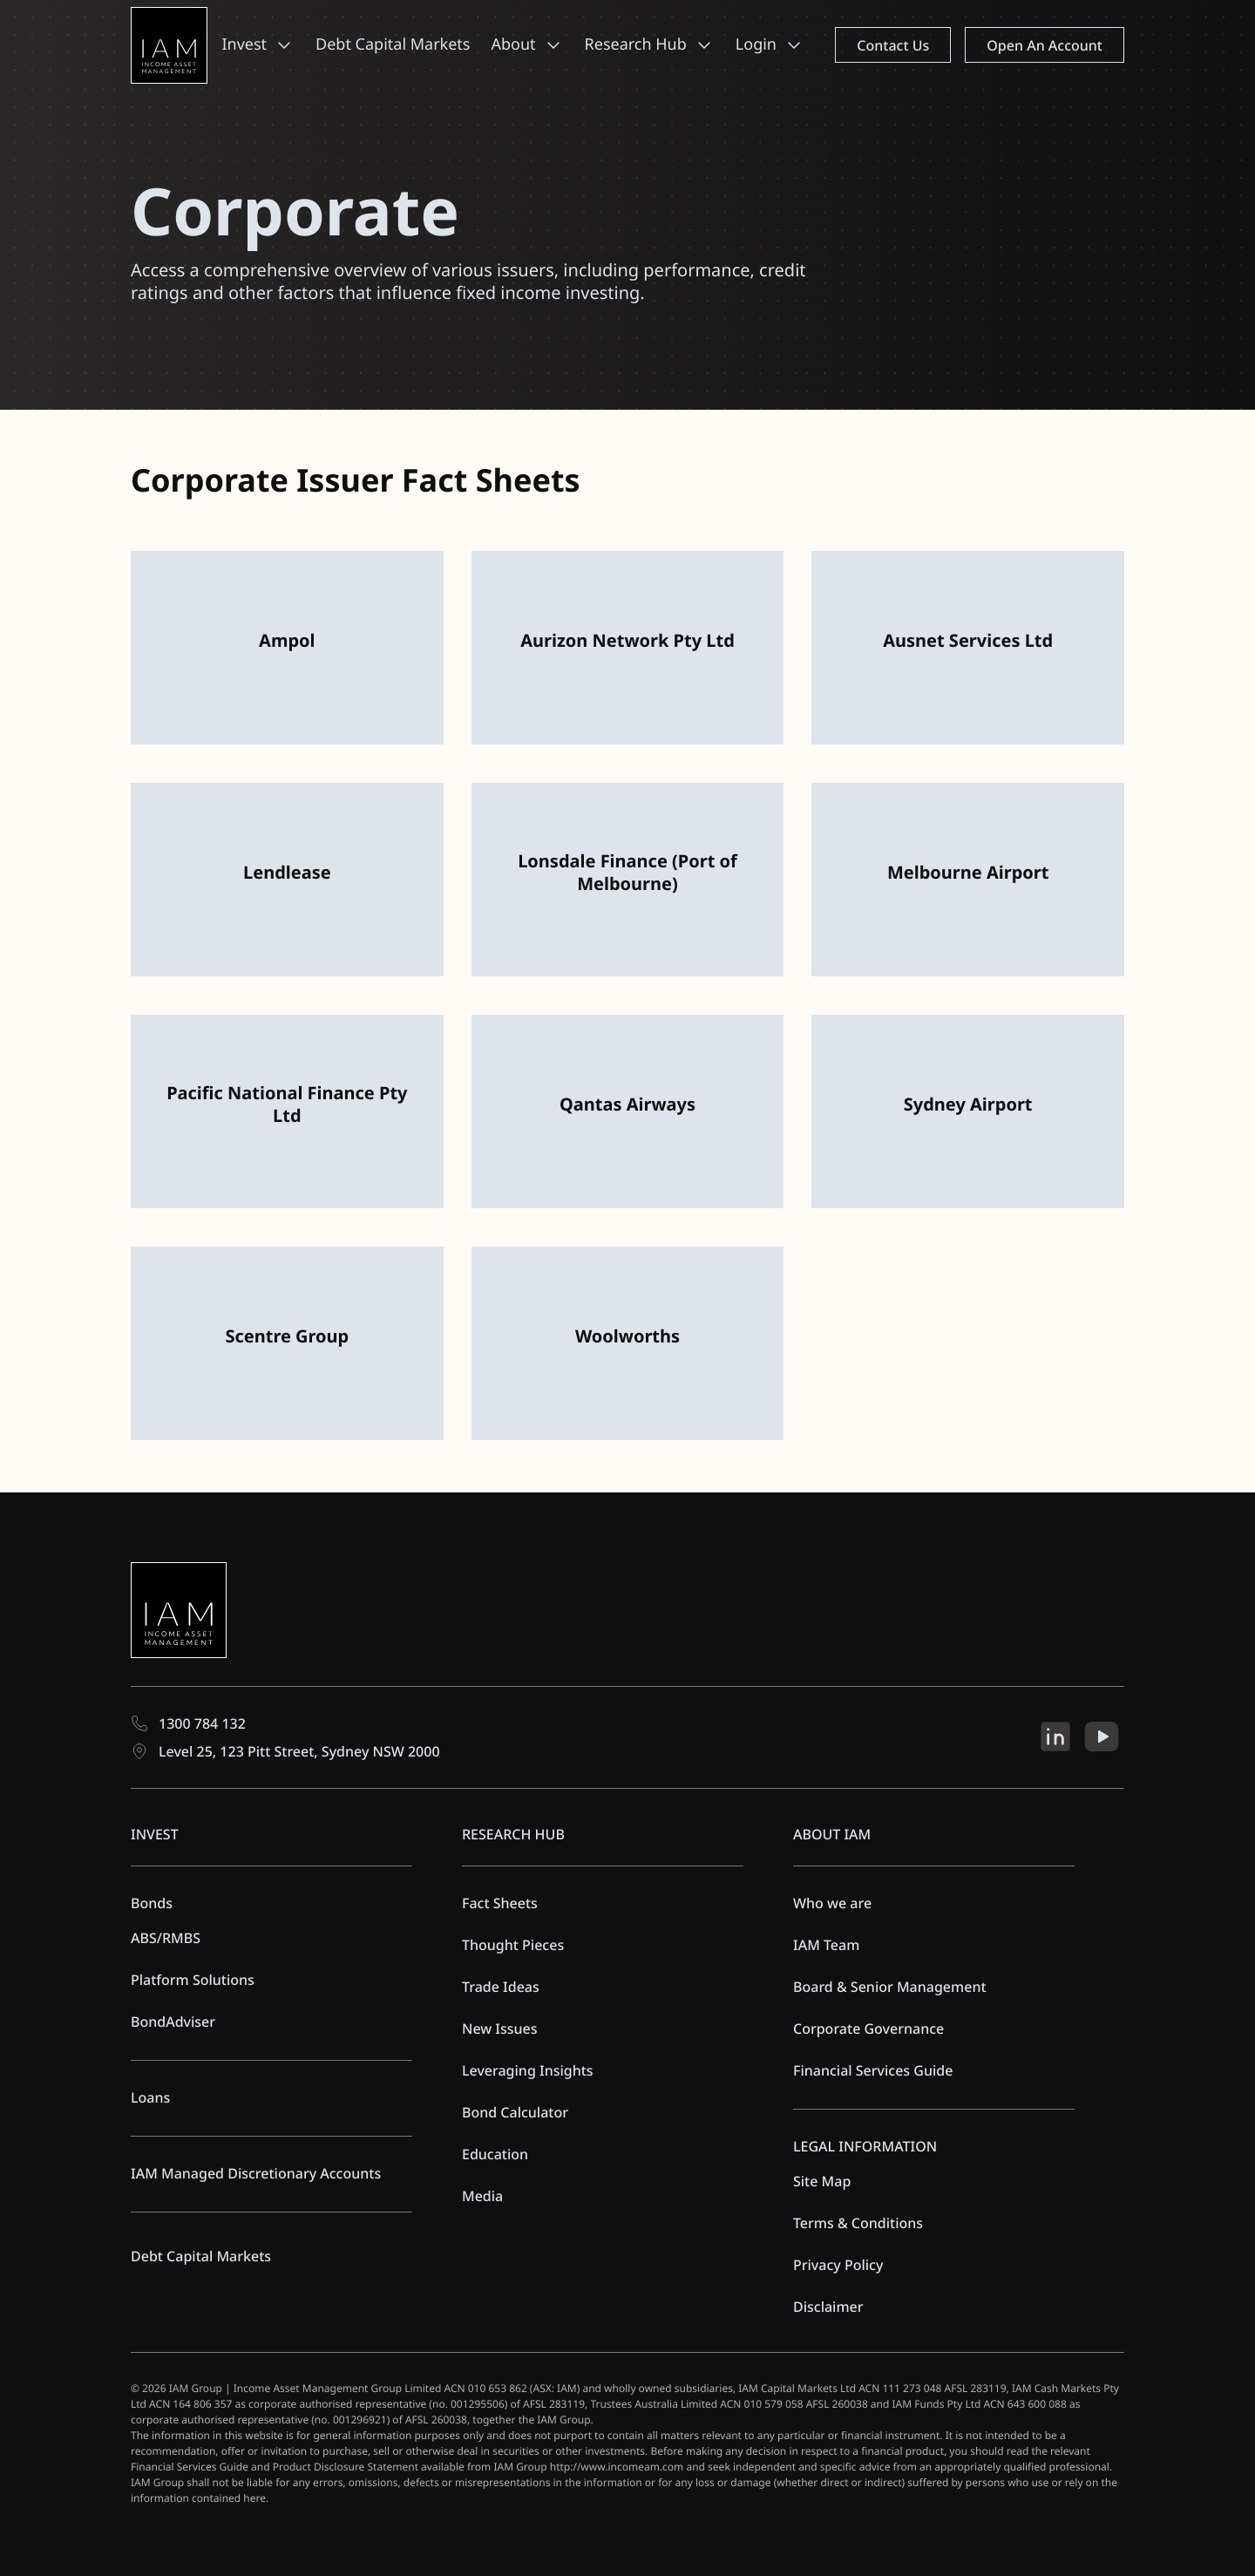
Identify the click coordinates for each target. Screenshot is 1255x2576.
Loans (150, 2097)
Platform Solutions (192, 1979)
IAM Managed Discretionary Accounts (256, 2173)
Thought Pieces (513, 1944)
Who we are (832, 1903)
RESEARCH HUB (513, 1834)
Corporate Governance (868, 2028)
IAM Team (826, 1944)
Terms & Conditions (858, 2223)
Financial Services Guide (873, 2070)
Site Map (822, 2181)
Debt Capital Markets (392, 44)
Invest (244, 44)
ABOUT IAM (832, 1834)
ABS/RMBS (165, 1937)
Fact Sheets (500, 1903)
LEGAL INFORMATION (865, 2146)
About (513, 44)
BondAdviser (173, 2021)
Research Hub (636, 44)
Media (482, 2196)
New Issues (500, 2028)
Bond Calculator (515, 2112)
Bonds (152, 1903)
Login (756, 44)
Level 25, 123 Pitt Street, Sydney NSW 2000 (285, 1751)
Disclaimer (828, 2306)
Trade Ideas (500, 1986)
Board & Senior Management (890, 1986)
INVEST (155, 1834)
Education (495, 2154)
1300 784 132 (188, 1723)
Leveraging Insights (528, 2070)
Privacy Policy (838, 2264)
